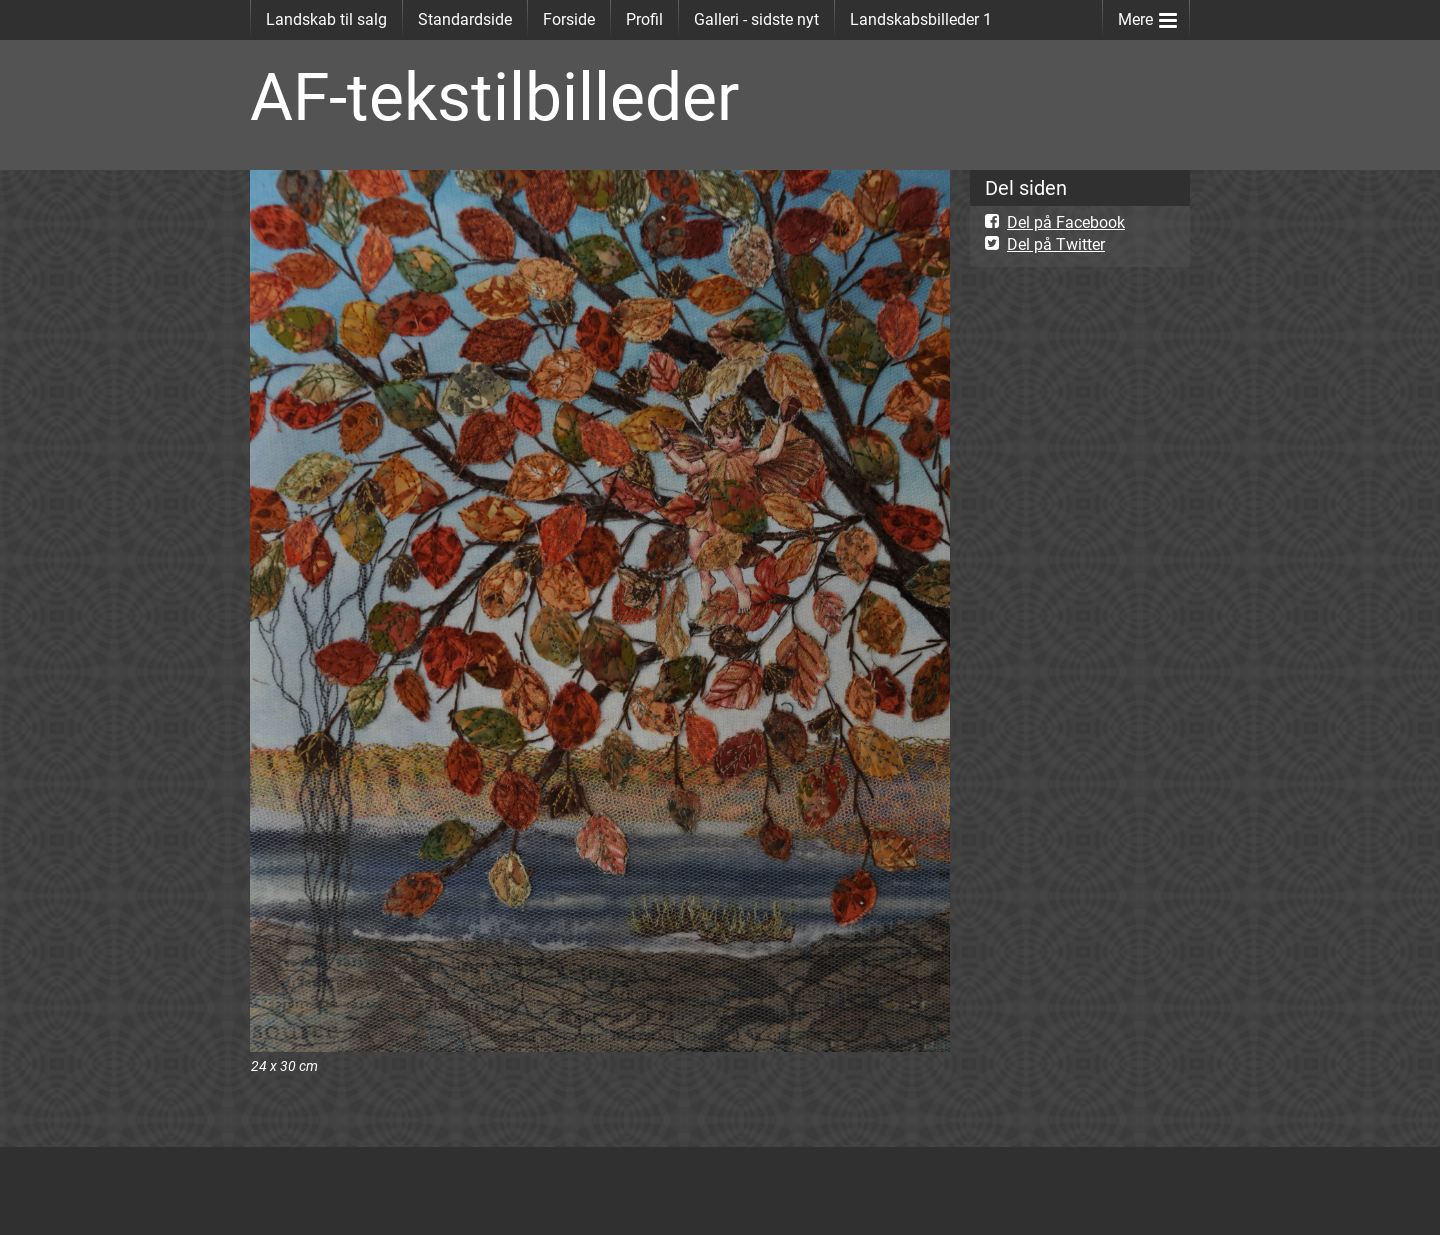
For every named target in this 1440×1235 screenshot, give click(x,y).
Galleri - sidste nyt (756, 19)
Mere (1147, 15)
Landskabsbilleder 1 (921, 19)
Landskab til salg (326, 19)
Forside (569, 19)
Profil (644, 19)
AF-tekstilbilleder (494, 97)
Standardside (465, 19)
